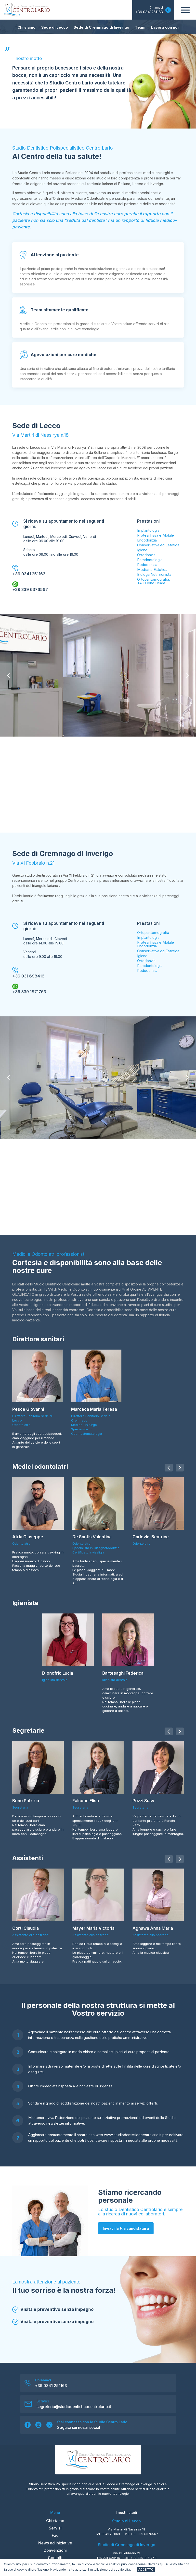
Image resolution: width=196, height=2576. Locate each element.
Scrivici (43, 2379)
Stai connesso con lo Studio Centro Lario (93, 2400)
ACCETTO (146, 2569)
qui (162, 2564)
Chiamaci (156, 7)
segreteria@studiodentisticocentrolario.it (75, 2385)
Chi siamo (55, 2499)
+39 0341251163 (149, 12)
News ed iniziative (55, 2522)
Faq (55, 2515)
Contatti (55, 2537)
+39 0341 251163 (52, 2364)
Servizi (55, 2507)
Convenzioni (55, 2530)
